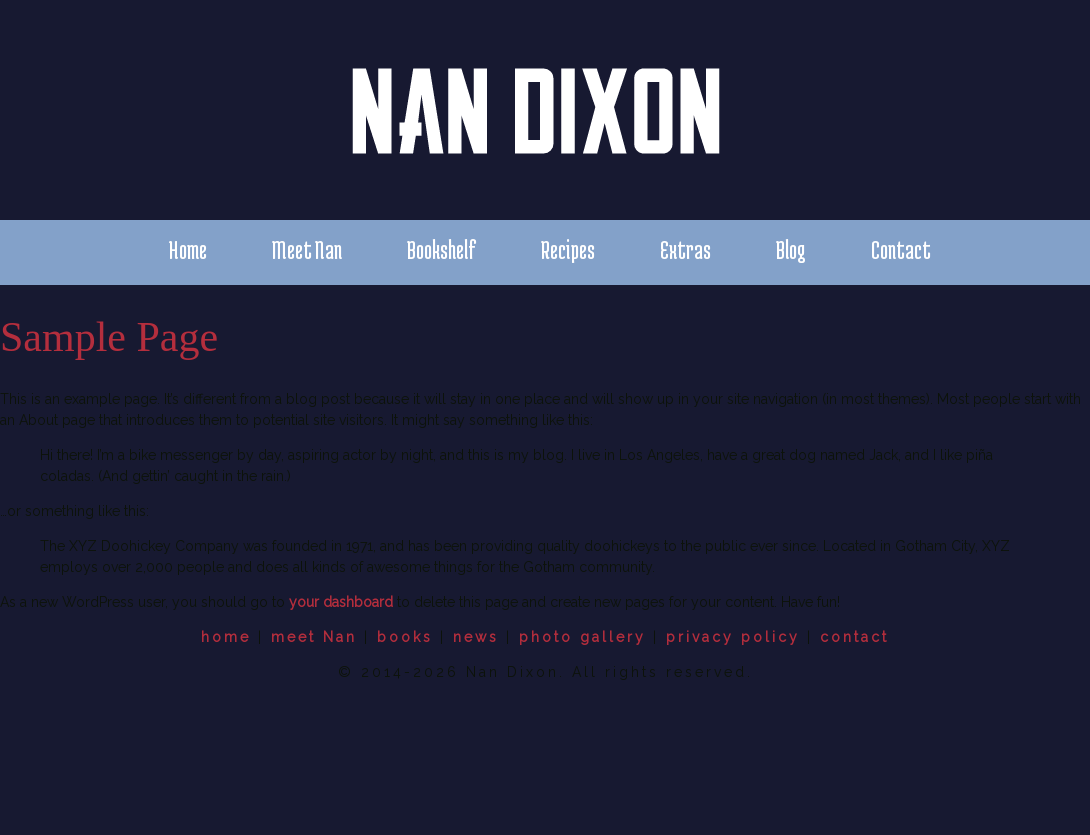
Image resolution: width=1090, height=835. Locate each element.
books (405, 637)
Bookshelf (441, 249)
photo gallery (582, 637)
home (226, 637)
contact (854, 637)
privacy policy (733, 637)
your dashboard (341, 602)
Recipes (568, 249)
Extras (685, 249)
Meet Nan (307, 249)
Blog (791, 249)
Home (187, 249)
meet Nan (314, 637)
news (476, 637)
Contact (901, 249)
